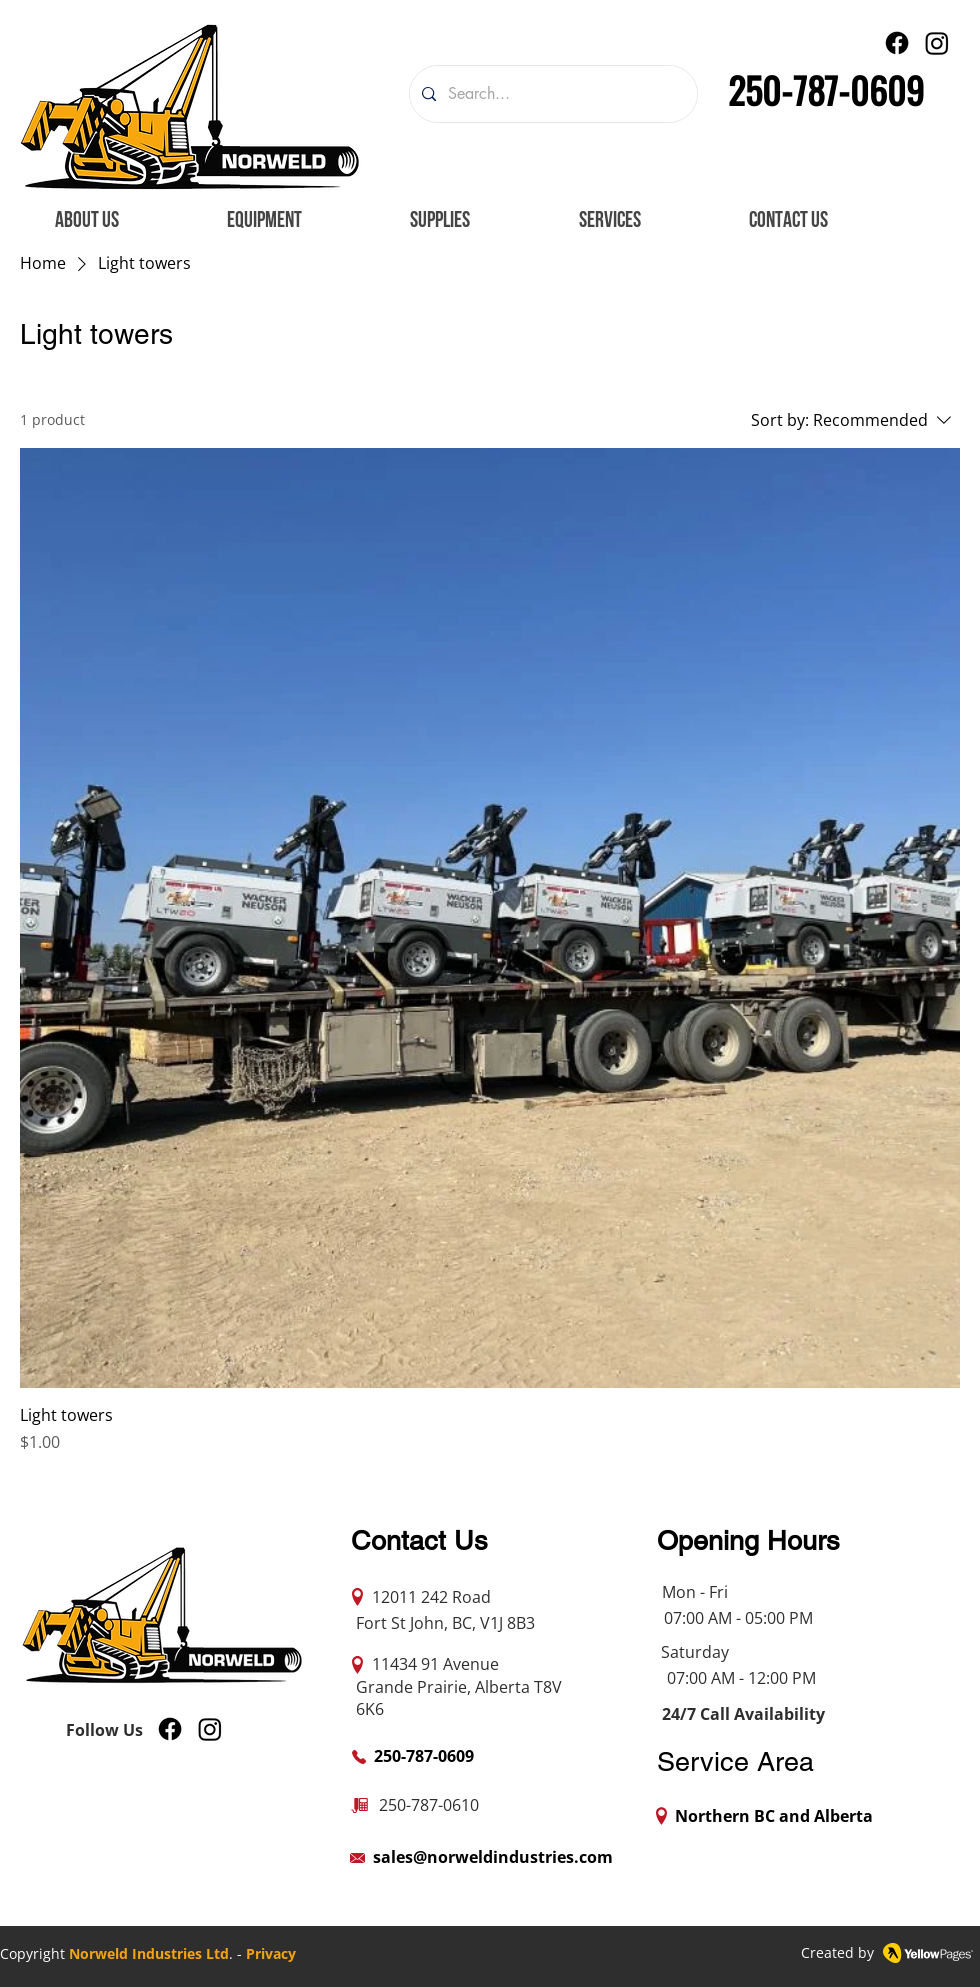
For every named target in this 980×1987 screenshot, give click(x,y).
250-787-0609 (826, 89)
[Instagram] (937, 43)
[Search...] (551, 94)
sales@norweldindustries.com (493, 1857)
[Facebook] (897, 43)
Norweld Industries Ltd (149, 1953)
